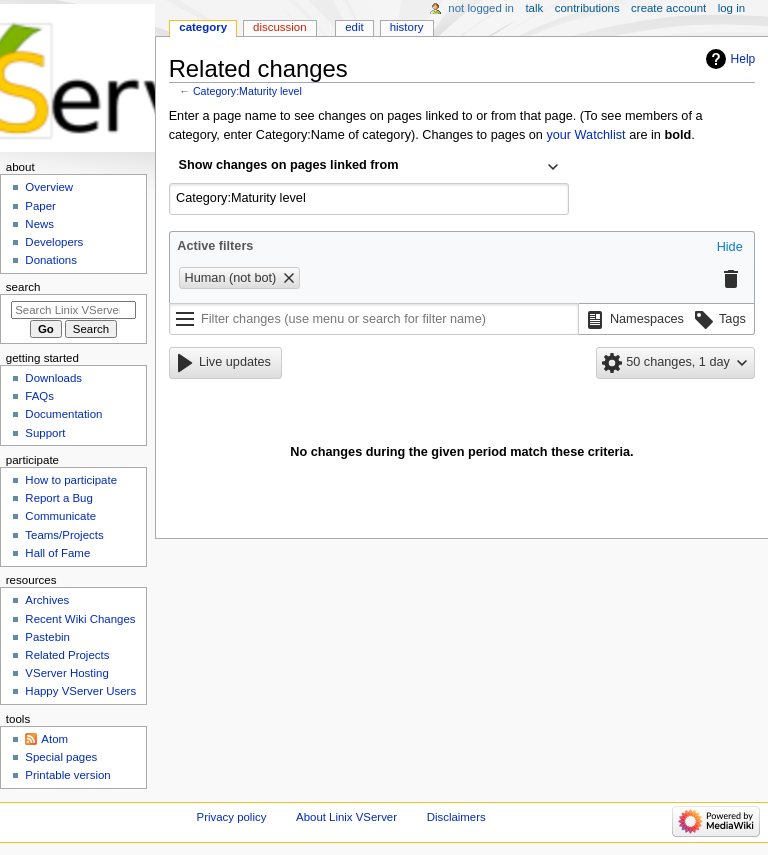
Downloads (53, 378)
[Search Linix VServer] (73, 310)
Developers (54, 242)
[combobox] (369, 167)
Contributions (587, 8)
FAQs (39, 396)
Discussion (279, 27)
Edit (354, 27)
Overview (49, 187)
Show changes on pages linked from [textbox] (289, 165)
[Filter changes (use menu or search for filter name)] (374, 319)
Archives (47, 600)
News (39, 224)
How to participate (71, 480)
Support (45, 433)
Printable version (67, 775)
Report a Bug (59, 498)
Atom (54, 739)
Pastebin (47, 637)
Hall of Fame (57, 553)
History (407, 27)
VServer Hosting (66, 673)
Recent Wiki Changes (80, 619)
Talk (534, 8)
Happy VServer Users (80, 691)
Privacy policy (232, 817)
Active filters (215, 246)
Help (743, 59)
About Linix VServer (346, 817)
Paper (40, 206)
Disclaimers (456, 817)
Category (203, 27)
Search (23, 287)
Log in (731, 8)
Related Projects (67, 655)
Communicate (60, 516)
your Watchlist (585, 135)
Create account (668, 8)
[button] (730, 248)
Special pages (61, 757)
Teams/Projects (64, 535)
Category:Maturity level (247, 91)
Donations (51, 260)
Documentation (63, 414)
